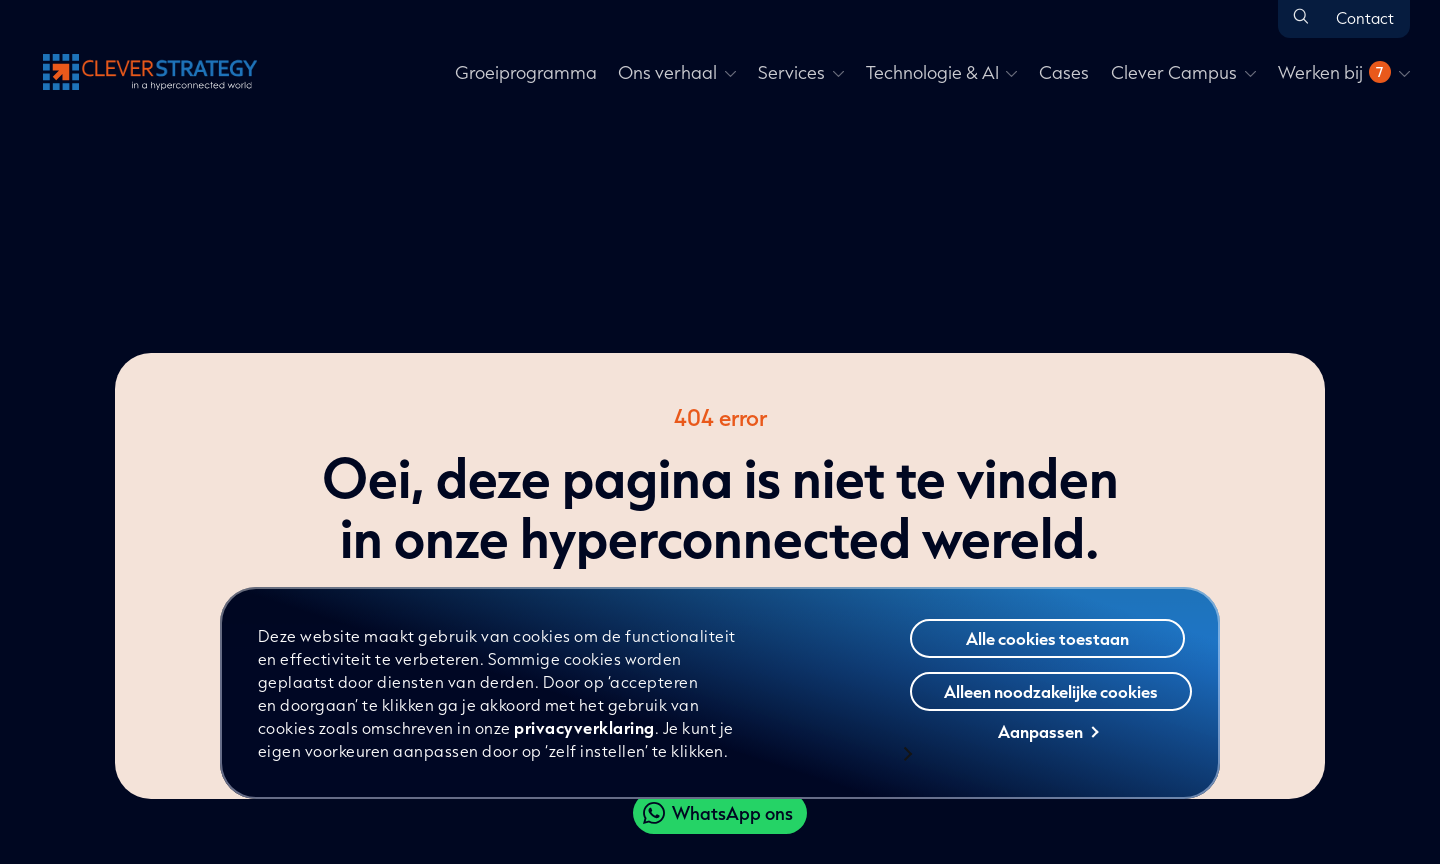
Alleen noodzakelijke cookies (1051, 691)
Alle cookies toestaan (1047, 638)
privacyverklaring (584, 727)
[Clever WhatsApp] (719, 813)
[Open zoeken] (1301, 17)
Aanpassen (1048, 731)
